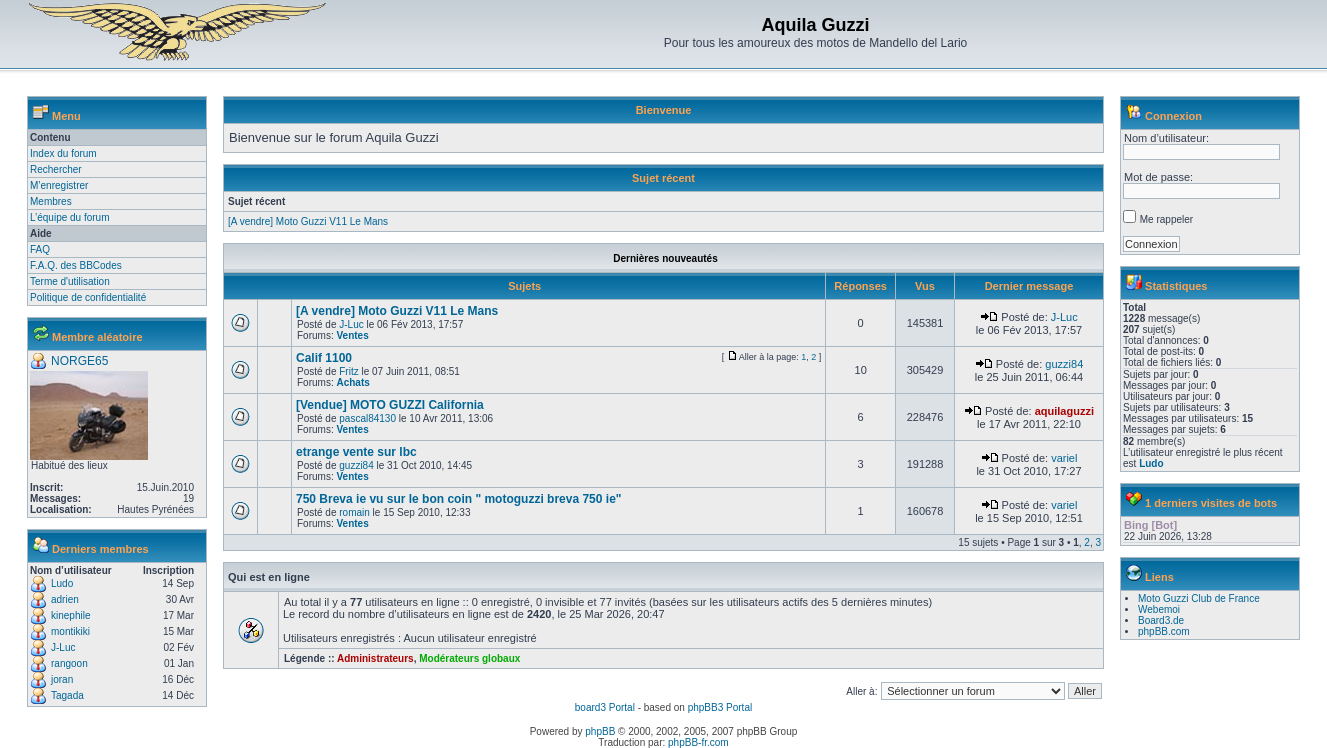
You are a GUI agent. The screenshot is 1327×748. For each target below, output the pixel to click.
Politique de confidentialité (88, 297)
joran (62, 679)
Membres (51, 201)
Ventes (352, 335)
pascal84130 (367, 418)
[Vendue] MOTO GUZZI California (390, 405)
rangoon (69, 663)
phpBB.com (1164, 631)
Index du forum (63, 153)
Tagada (67, 695)
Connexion (1173, 116)
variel (1064, 458)
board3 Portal (605, 707)
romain (354, 512)
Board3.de (1161, 620)
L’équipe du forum (70, 217)
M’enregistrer (59, 185)
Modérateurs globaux (469, 658)
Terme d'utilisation (70, 281)
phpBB (600, 731)
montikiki (70, 631)
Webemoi (1159, 609)
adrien (65, 599)
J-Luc (63, 647)
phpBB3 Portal (720, 707)
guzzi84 (1064, 364)
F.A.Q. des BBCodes (76, 265)
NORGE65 (79, 361)
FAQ (40, 249)
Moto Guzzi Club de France (1199, 598)
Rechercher (56, 169)
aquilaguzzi (1064, 411)
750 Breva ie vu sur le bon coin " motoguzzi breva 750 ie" (459, 499)
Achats (352, 382)
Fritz (348, 371)
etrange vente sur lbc (356, 452)
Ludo (62, 583)
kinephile (70, 615)
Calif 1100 (324, 358)
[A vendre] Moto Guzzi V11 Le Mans (308, 221)
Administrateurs (375, 658)
